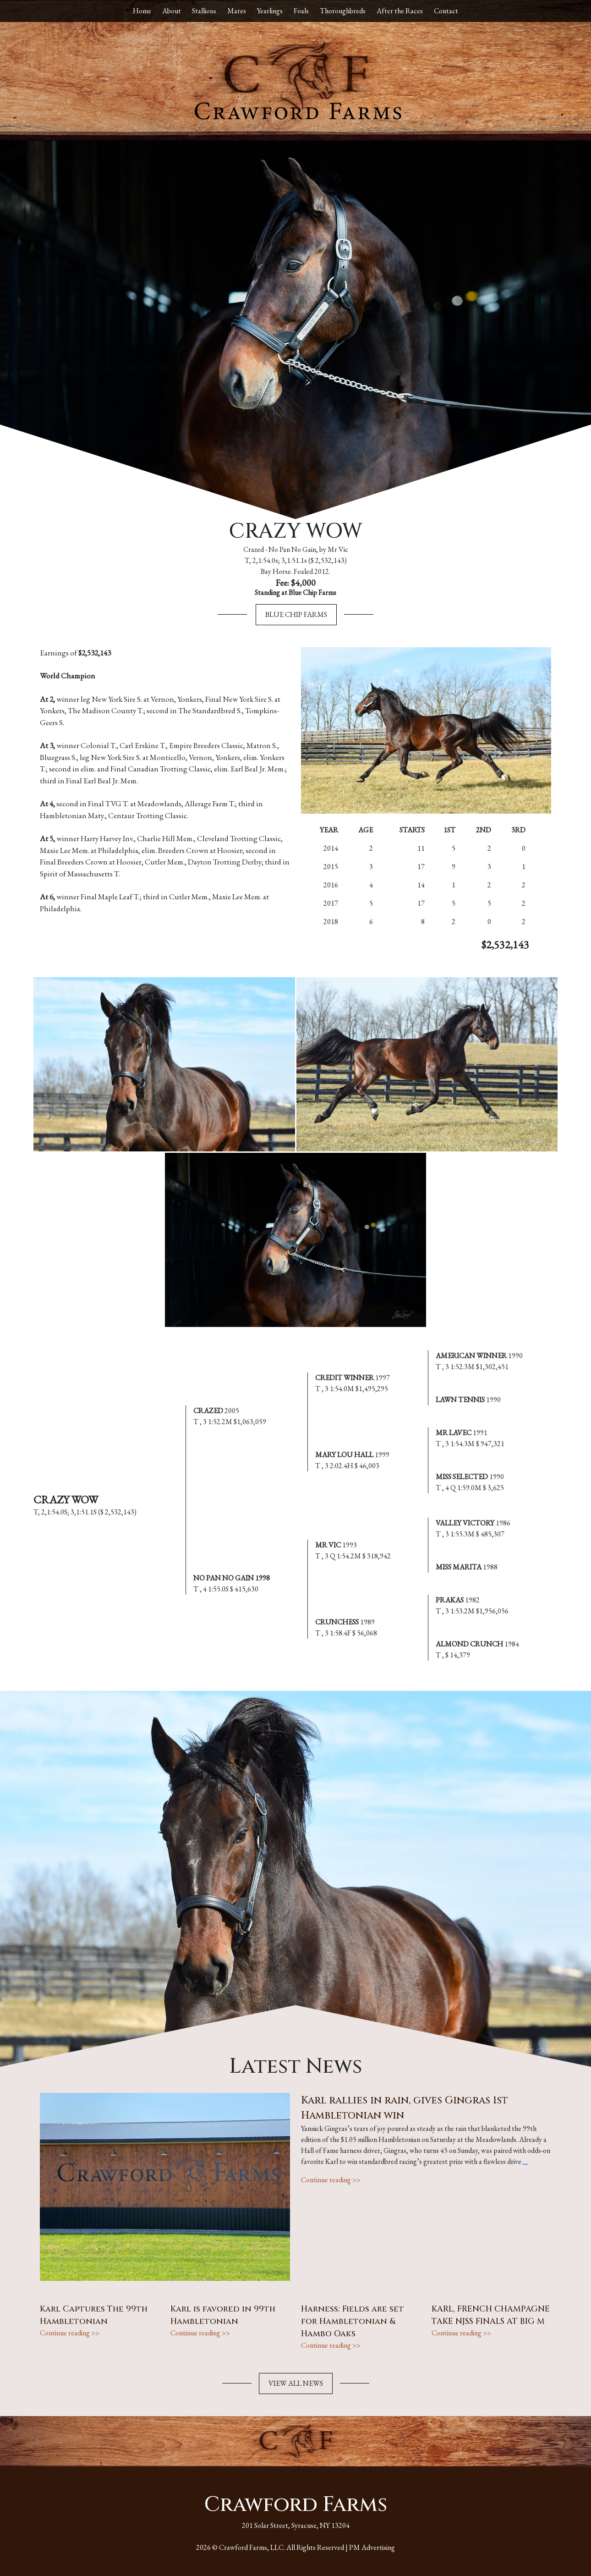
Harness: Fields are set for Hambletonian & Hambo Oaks (352, 2321)
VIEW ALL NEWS (295, 2383)
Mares (236, 11)
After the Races (400, 11)
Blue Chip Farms (296, 614)
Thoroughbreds (343, 11)
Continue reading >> (331, 2180)
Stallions (204, 11)
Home (142, 11)
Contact (446, 11)
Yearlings (270, 11)
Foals (301, 11)
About (171, 11)
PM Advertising (372, 2547)
